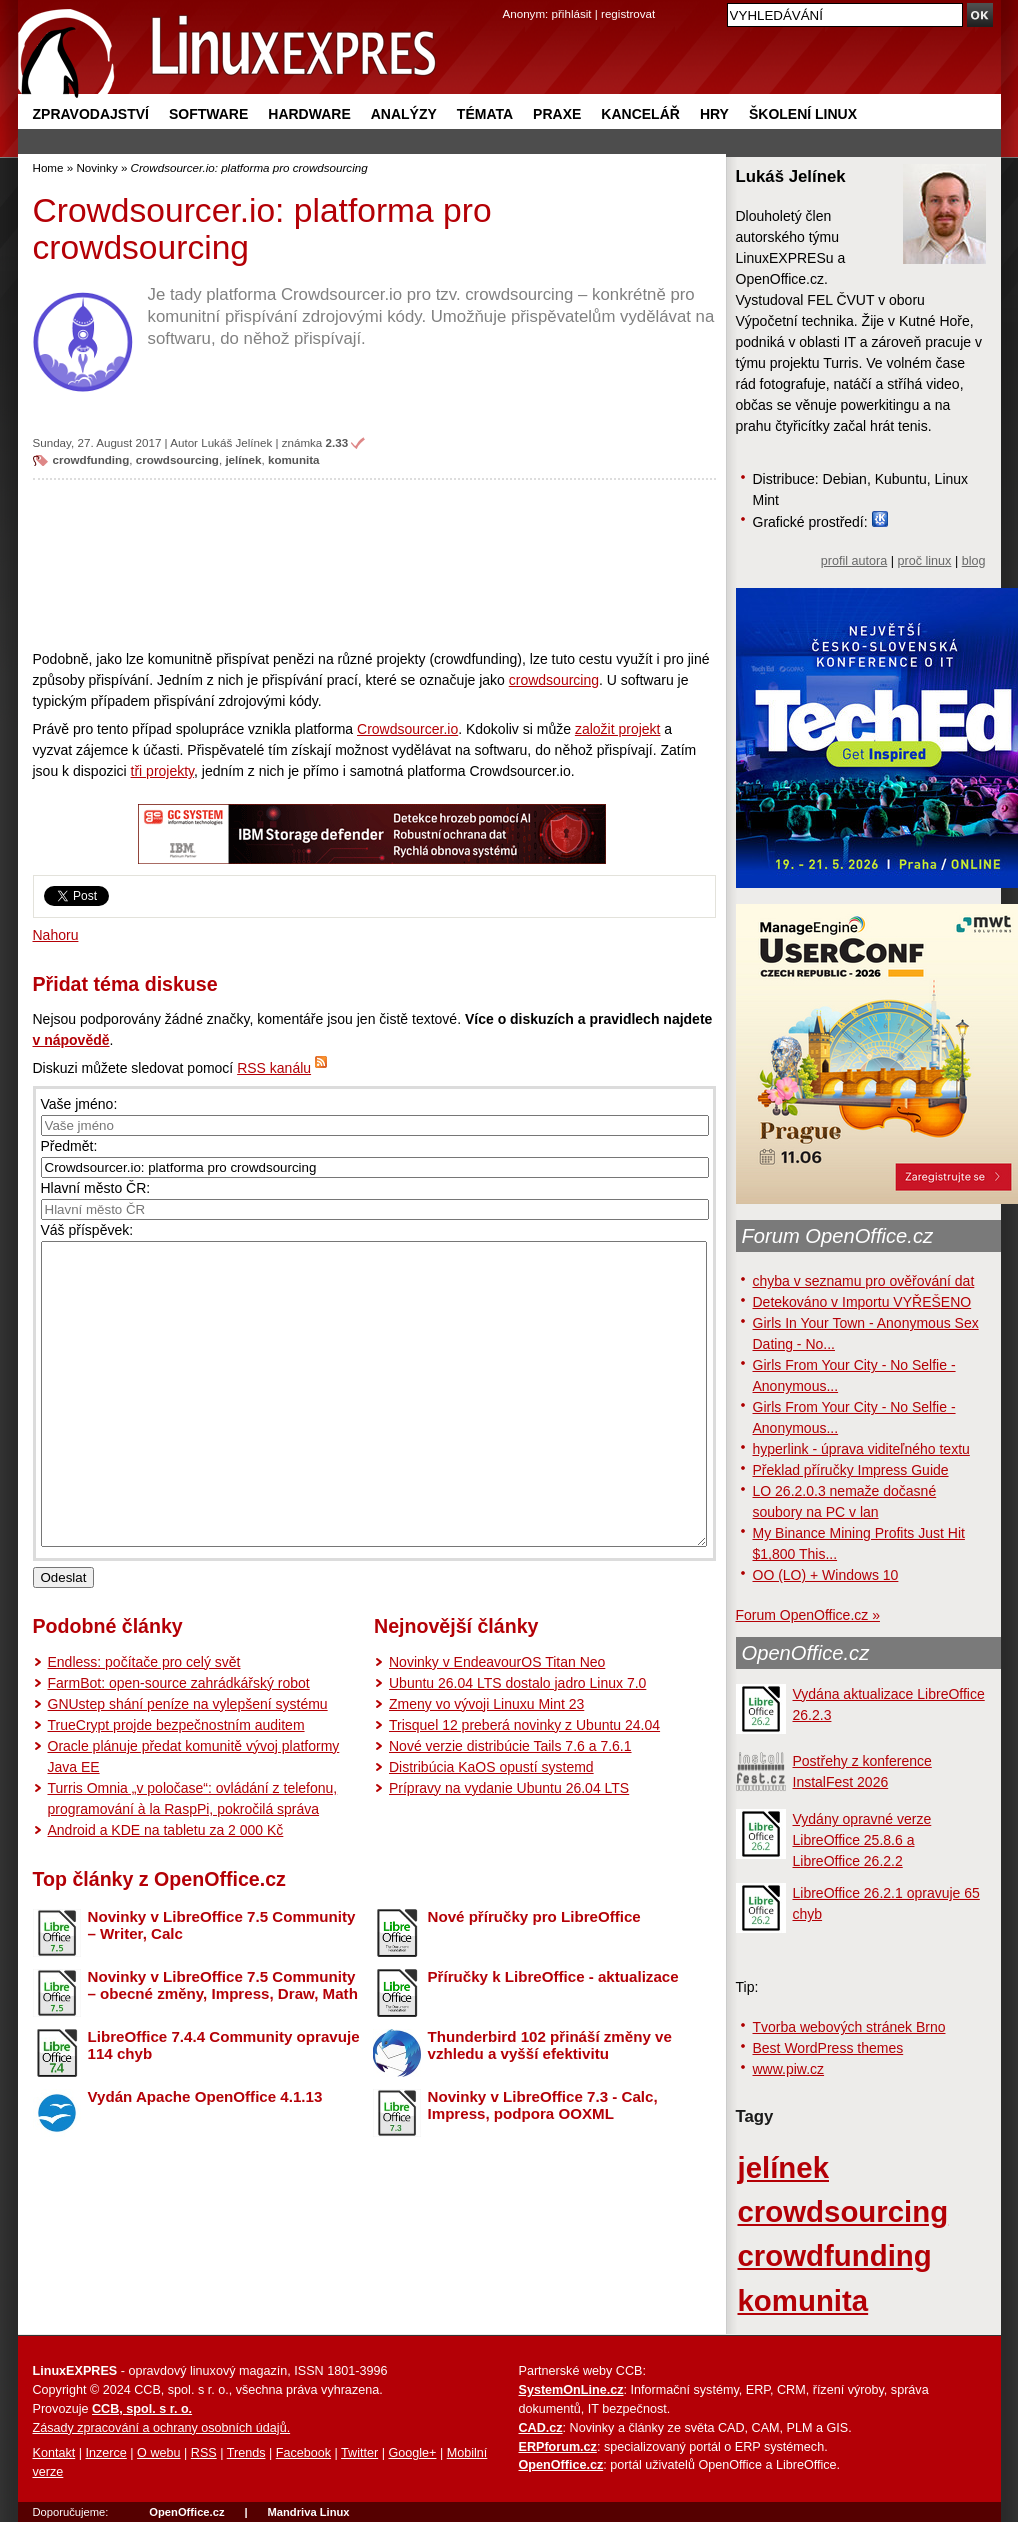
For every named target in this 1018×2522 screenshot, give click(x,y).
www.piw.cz (789, 2069)
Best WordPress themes (828, 2048)
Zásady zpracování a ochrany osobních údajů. (162, 2428)
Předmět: (69, 1146)
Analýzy (404, 114)
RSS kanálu (274, 1068)
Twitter (359, 2453)
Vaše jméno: (79, 1104)
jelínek (243, 459)
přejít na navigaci (509, 0)
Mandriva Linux (308, 2512)
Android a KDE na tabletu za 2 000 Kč (166, 1890)
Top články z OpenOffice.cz (159, 1939)
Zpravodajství (91, 114)
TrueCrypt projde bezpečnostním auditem (176, 1785)
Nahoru (56, 935)
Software (208, 114)
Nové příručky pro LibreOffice (534, 1976)
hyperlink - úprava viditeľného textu (861, 1449)
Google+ (412, 2453)
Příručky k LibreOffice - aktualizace (553, 2036)
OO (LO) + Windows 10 (826, 1575)
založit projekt (618, 729)
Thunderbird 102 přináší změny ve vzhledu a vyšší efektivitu (550, 2105)
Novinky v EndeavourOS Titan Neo (497, 1722)
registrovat (628, 13)
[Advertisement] (374, 564)
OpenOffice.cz (806, 1653)
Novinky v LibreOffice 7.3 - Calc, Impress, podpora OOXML (543, 2165)
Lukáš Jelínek (236, 442)
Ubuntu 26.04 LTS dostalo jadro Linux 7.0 (517, 1743)
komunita (294, 459)
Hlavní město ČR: (96, 1188)
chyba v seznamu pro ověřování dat (864, 1281)
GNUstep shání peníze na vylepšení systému (188, 1764)
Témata (485, 114)
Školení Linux (803, 114)
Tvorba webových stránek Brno (849, 2027)
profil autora (854, 561)
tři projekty (163, 771)
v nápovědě (71, 1040)
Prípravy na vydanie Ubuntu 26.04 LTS (509, 1848)
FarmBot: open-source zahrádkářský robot (179, 1743)
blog (974, 561)
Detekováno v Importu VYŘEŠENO (862, 1302)
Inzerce (106, 2453)
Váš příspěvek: (87, 1230)
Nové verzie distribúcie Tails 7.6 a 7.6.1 (510, 1806)
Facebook (303, 2453)
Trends (246, 2453)
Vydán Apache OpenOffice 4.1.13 (205, 2156)
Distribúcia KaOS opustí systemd (491, 1827)
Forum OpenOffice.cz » (808, 1615)
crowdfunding (91, 459)
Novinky (96, 167)
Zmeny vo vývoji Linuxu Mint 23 (486, 1764)
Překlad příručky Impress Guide (851, 1470)
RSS (204, 2453)
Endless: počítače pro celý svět (144, 1722)
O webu (158, 2453)
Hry (714, 114)
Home (48, 167)
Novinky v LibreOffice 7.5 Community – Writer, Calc (222, 1985)
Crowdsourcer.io (407, 729)
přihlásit (572, 13)
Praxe (557, 114)
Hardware (309, 114)
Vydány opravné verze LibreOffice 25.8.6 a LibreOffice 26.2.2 (862, 1840)
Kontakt (54, 2453)
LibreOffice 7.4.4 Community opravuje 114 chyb (224, 2105)
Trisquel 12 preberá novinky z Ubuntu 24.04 (524, 1785)
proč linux (925, 561)
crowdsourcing (177, 459)
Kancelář (640, 114)
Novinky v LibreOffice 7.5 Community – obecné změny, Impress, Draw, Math (223, 2045)
